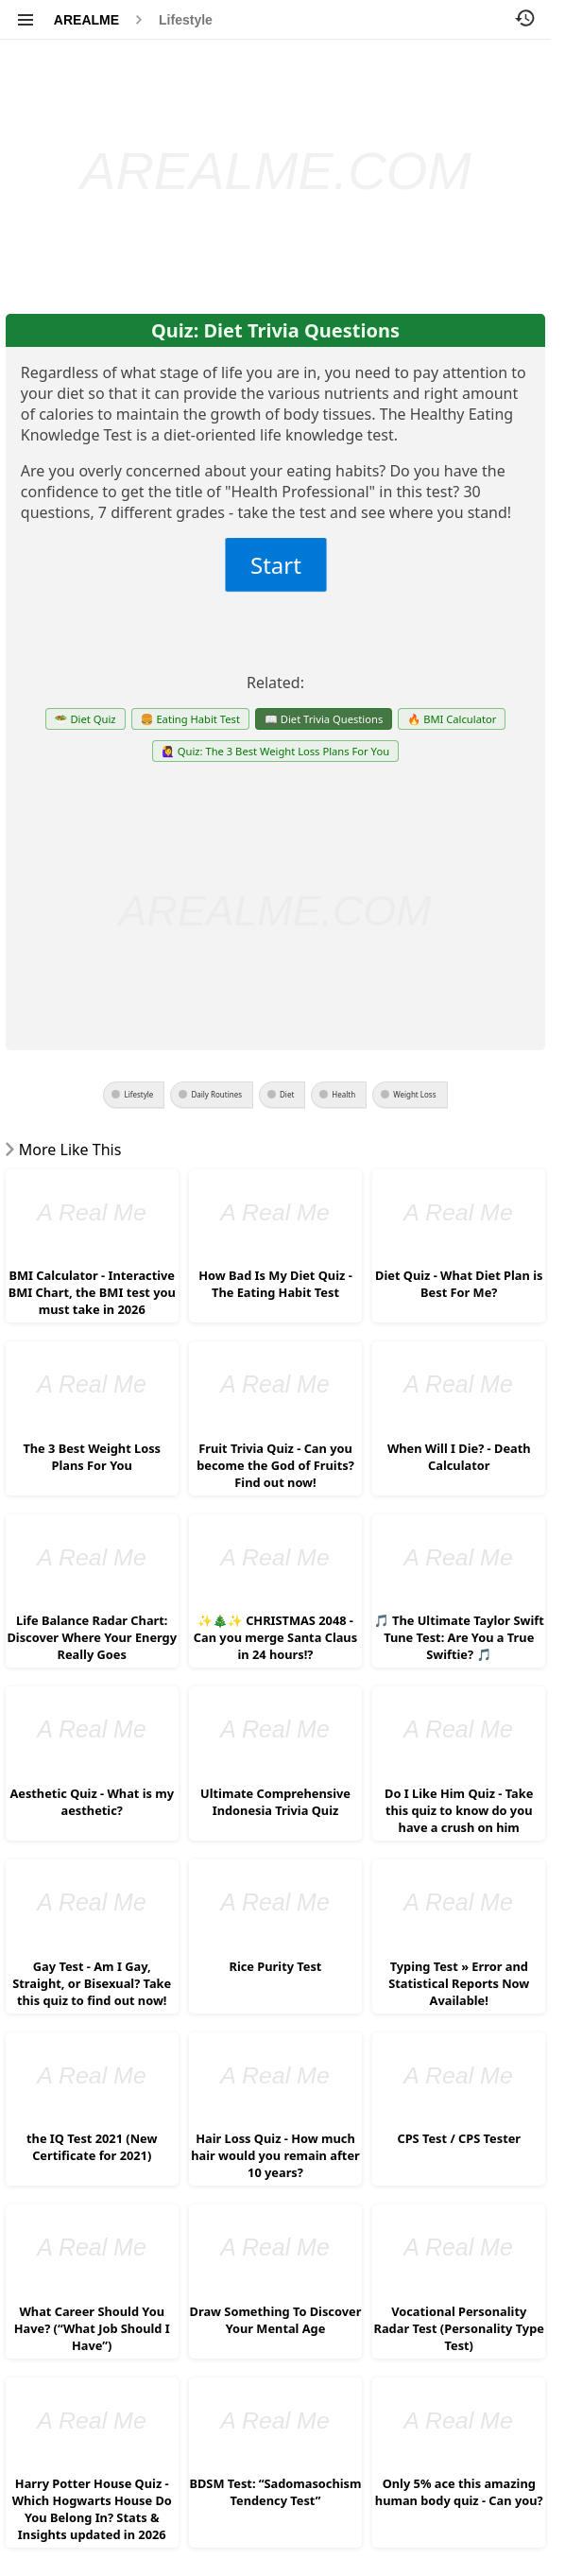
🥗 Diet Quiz (85, 719)
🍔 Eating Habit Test (190, 719)
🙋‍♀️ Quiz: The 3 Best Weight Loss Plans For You (275, 751)
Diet (287, 1094)
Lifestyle (186, 19)
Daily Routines (216, 1094)
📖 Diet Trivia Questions (324, 719)
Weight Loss (414, 1094)
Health (343, 1094)
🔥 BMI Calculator (451, 719)
